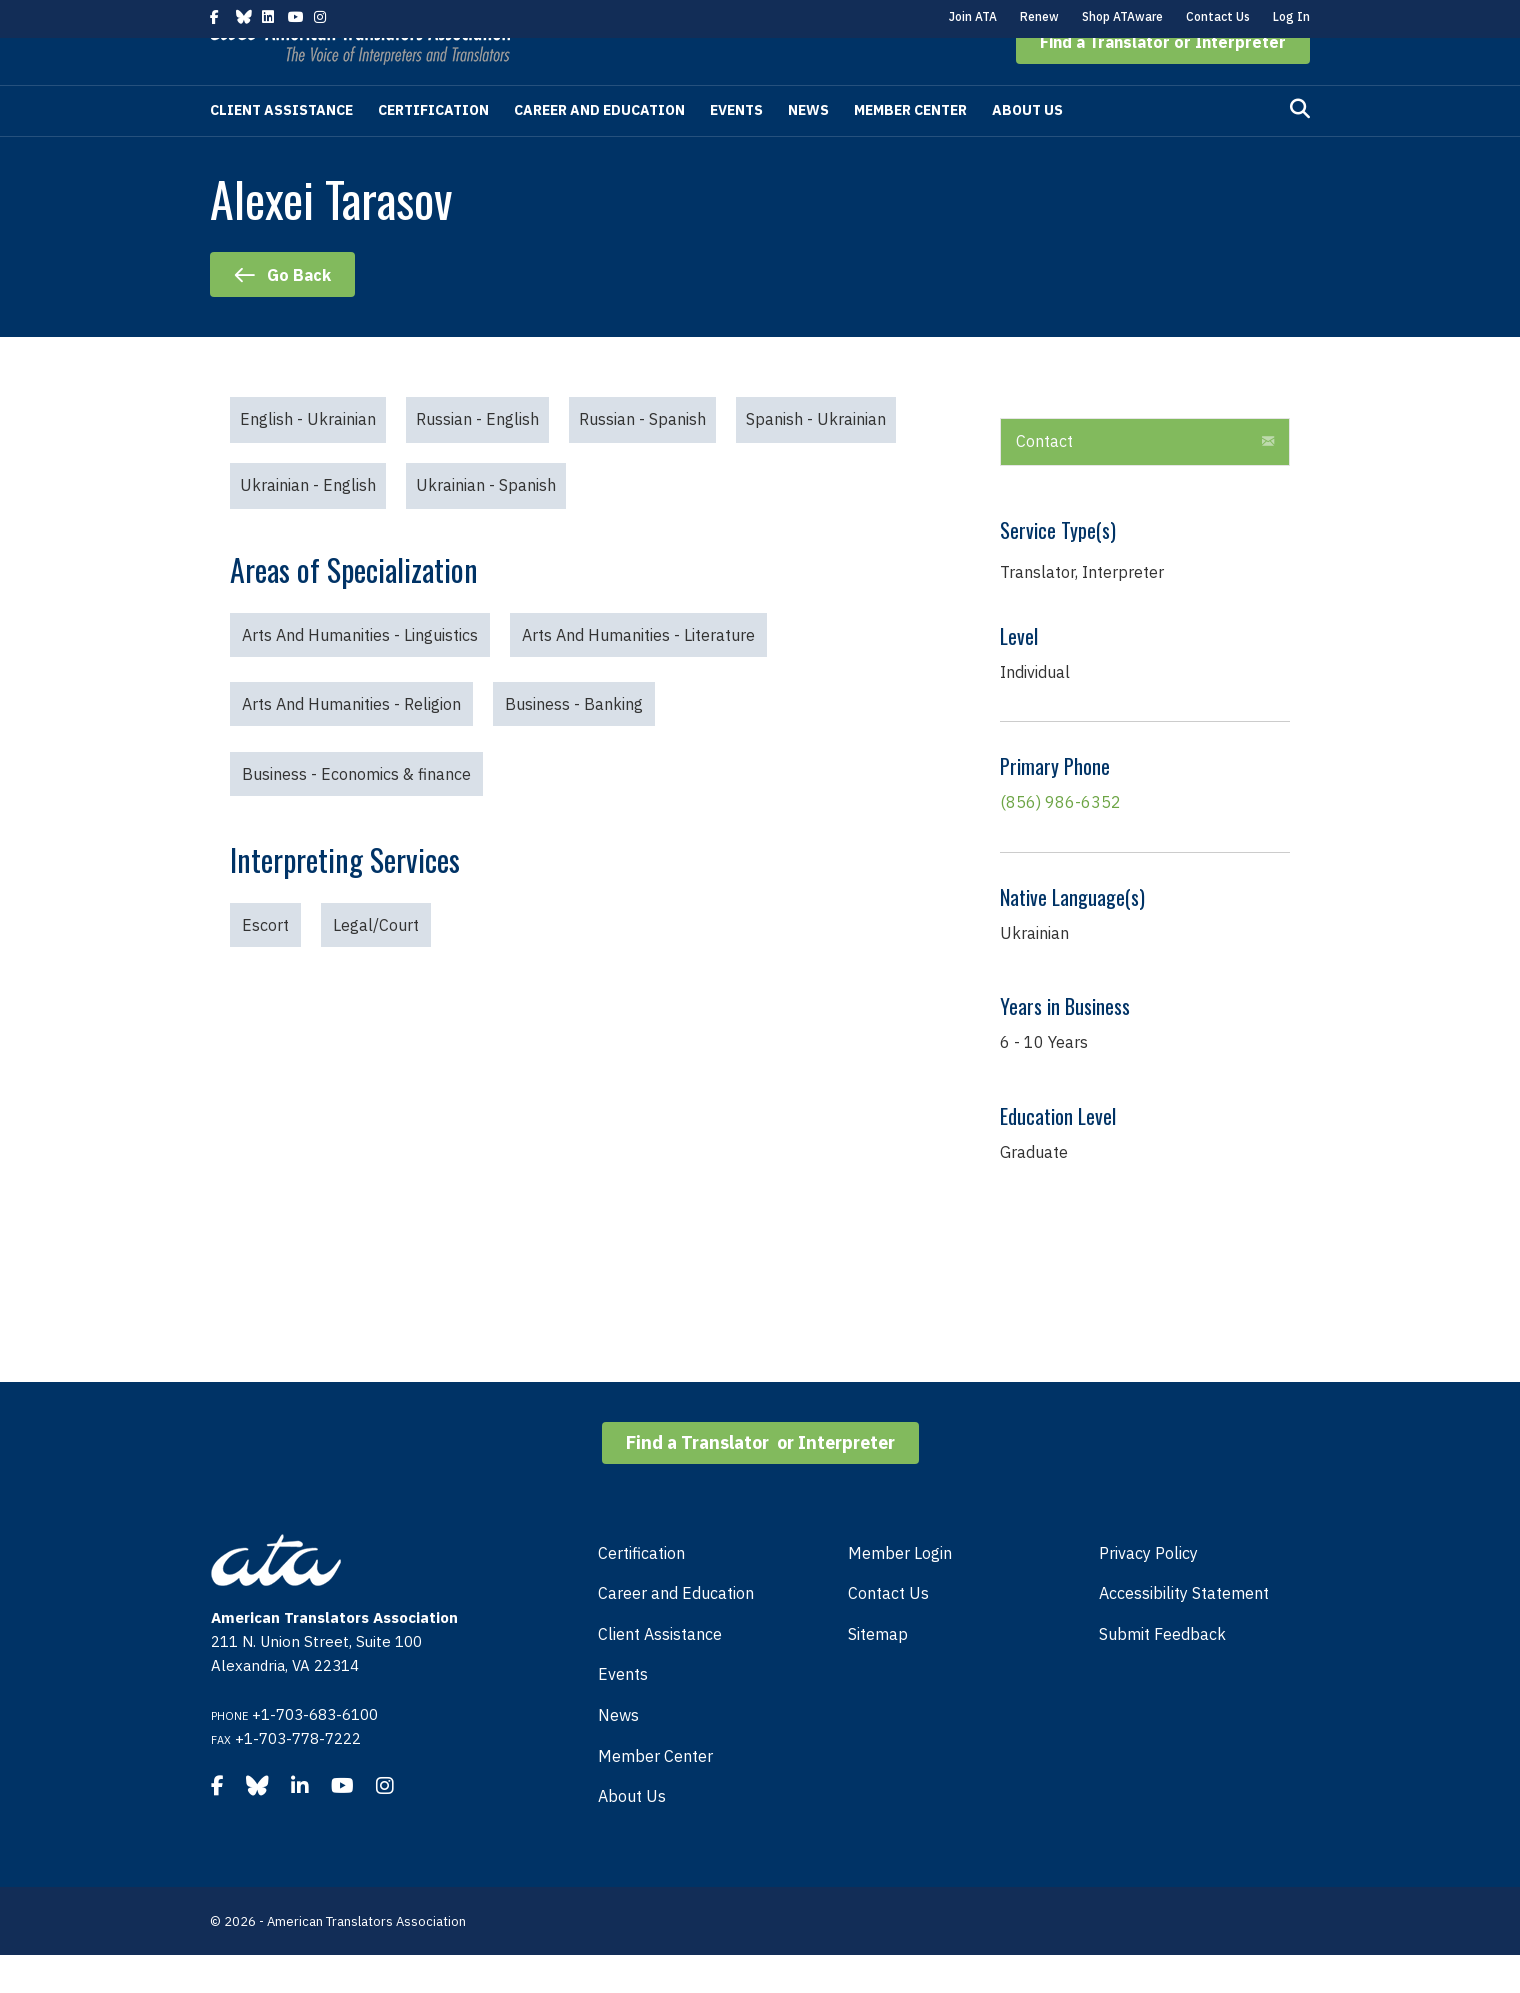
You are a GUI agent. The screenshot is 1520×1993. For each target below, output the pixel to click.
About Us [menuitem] (632, 1834)
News (808, 148)
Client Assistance (281, 148)
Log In (1291, 16)
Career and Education (599, 148)
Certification (433, 148)
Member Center (910, 148)
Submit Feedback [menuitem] (1162, 1672)
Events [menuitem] (623, 1712)
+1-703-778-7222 (298, 1776)
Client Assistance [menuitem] (660, 1672)
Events (736, 148)
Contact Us (1218, 16)
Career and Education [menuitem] (676, 1631)
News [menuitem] (618, 1753)
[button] (1163, 80)
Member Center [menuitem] (655, 1794)
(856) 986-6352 (1060, 840)
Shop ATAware (1122, 16)
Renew (1039, 16)
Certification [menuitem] (641, 1591)
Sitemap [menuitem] (878, 1672)
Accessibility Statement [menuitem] (1184, 1631)
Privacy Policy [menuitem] (1148, 1591)
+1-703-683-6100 (315, 1752)
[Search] (1300, 147)
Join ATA (973, 16)
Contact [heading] (1044, 479)
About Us (1027, 148)
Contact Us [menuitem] (888, 1631)
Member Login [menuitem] (900, 1591)
